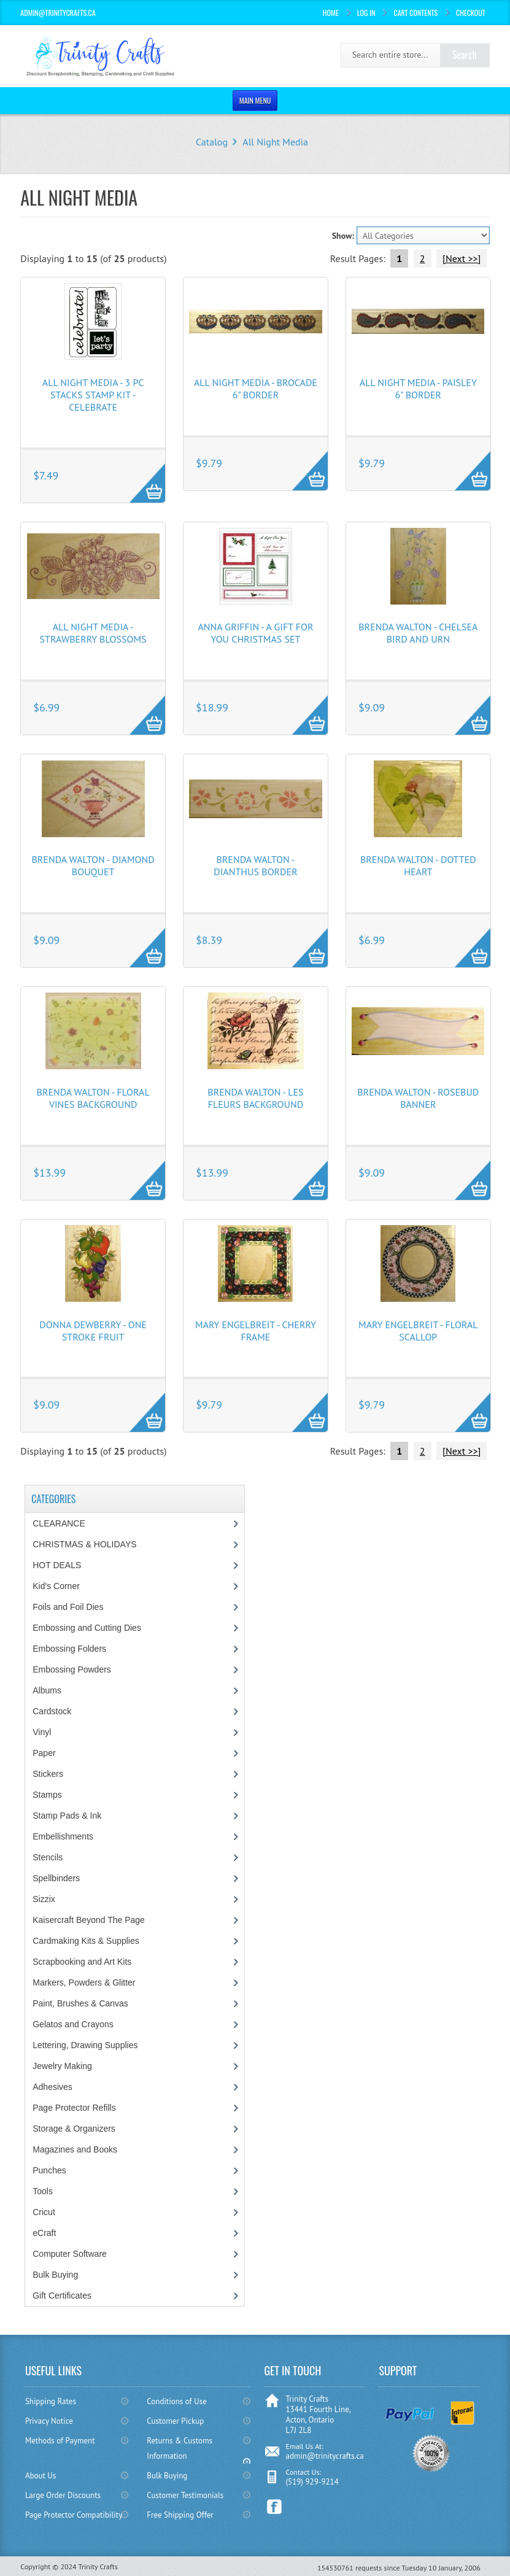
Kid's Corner (56, 1586)
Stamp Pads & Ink (67, 1815)
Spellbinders (56, 1878)
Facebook (274, 2507)
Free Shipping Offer (180, 2515)
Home (331, 12)
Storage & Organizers (74, 2128)
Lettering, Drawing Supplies (85, 2045)
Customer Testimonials (185, 2495)
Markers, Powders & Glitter (84, 1982)
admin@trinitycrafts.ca (324, 2456)
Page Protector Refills (74, 2108)
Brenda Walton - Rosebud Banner (418, 1098)
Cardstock (52, 1711)
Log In (366, 12)
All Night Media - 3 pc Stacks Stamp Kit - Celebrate (93, 394)
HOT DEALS (57, 1565)
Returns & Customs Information (179, 2448)
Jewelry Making (62, 2066)
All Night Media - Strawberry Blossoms (93, 633)
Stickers (48, 1774)
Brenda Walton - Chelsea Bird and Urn (417, 633)
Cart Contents (415, 12)
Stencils (48, 1857)
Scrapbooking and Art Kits (82, 1962)
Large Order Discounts (63, 2495)
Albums (47, 1690)
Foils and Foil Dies (68, 1607)
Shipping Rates (50, 2401)
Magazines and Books (75, 2149)
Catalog (212, 142)
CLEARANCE (59, 1523)
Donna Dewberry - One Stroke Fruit (93, 1330)
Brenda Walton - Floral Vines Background (93, 1098)
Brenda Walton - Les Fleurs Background (255, 1098)
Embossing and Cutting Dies (87, 1628)
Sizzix (44, 1899)
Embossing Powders (72, 1669)
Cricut (44, 2212)
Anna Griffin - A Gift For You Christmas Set (255, 633)
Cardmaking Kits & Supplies (86, 1941)
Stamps (47, 1795)
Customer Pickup (175, 2421)
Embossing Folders (69, 1649)
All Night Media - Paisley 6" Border (418, 388)
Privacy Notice (49, 2421)
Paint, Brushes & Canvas (80, 2003)
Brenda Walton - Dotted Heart (418, 865)
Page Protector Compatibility (73, 2515)
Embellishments (63, 1836)
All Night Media (275, 142)
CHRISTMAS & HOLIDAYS (84, 1544)
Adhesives (52, 2087)
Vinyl (42, 1732)
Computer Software (70, 2254)
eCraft (44, 2233)
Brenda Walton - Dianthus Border (255, 865)
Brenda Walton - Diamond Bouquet (92, 865)
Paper (44, 1753)
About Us (40, 2475)
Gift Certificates (62, 2295)
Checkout (470, 12)
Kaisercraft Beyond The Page (89, 1920)
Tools (43, 2191)
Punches (49, 2170)
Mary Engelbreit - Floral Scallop (418, 1330)
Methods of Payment (60, 2440)
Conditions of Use (176, 2401)
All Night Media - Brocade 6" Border (255, 388)
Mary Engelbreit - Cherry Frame (255, 1330)
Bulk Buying (55, 2275)
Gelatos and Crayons (73, 2024)
